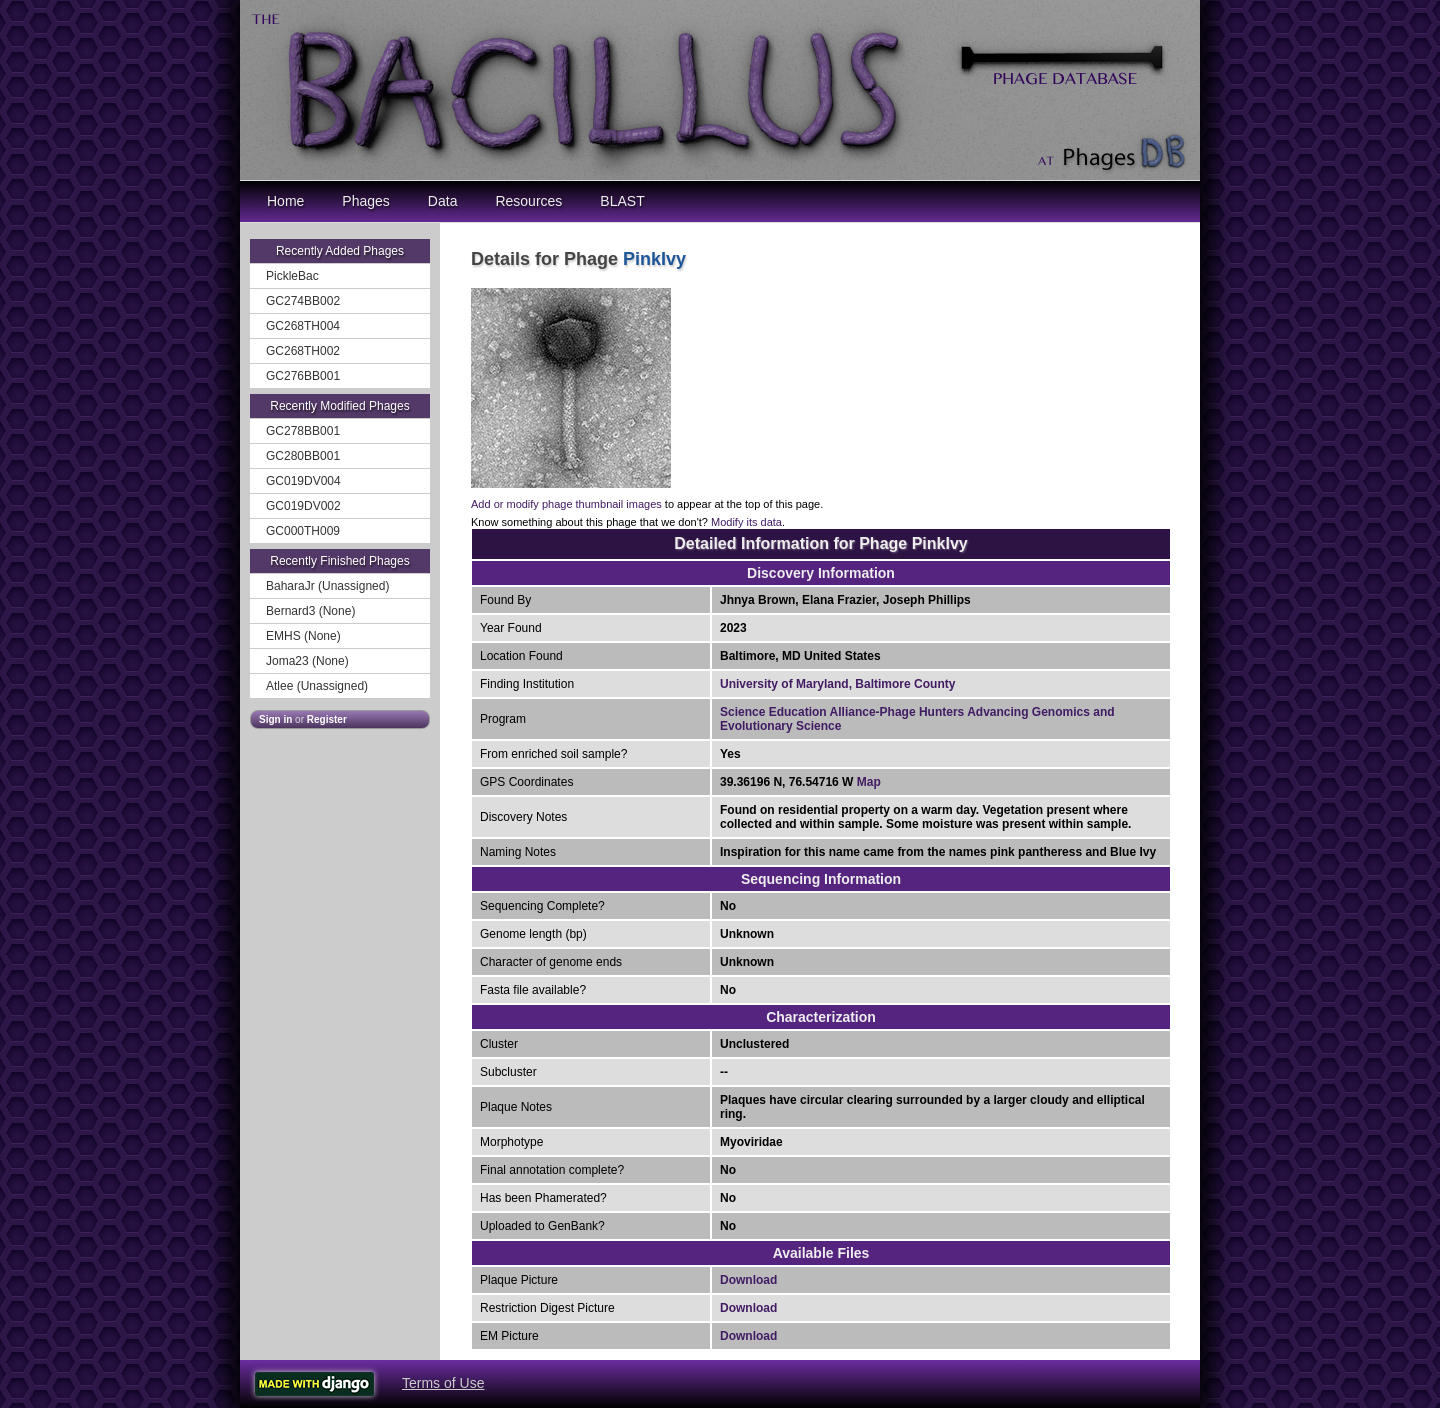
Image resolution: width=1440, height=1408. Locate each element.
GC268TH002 (303, 351)
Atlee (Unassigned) (317, 686)
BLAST (622, 201)
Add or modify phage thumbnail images (566, 504)
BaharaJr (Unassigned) (327, 586)
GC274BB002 (303, 301)
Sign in (275, 719)
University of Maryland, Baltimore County (837, 684)
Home (285, 201)
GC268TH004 (303, 326)
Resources (528, 201)
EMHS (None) (303, 636)
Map (869, 782)
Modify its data (746, 522)
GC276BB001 (303, 376)
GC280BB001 (303, 456)
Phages (365, 201)
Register (327, 719)
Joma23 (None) (307, 661)
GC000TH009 (303, 531)
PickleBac (292, 276)
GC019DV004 (303, 481)
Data (443, 201)
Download (748, 1280)
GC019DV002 (303, 506)
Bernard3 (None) (310, 611)
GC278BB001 (303, 431)
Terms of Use (443, 1383)
